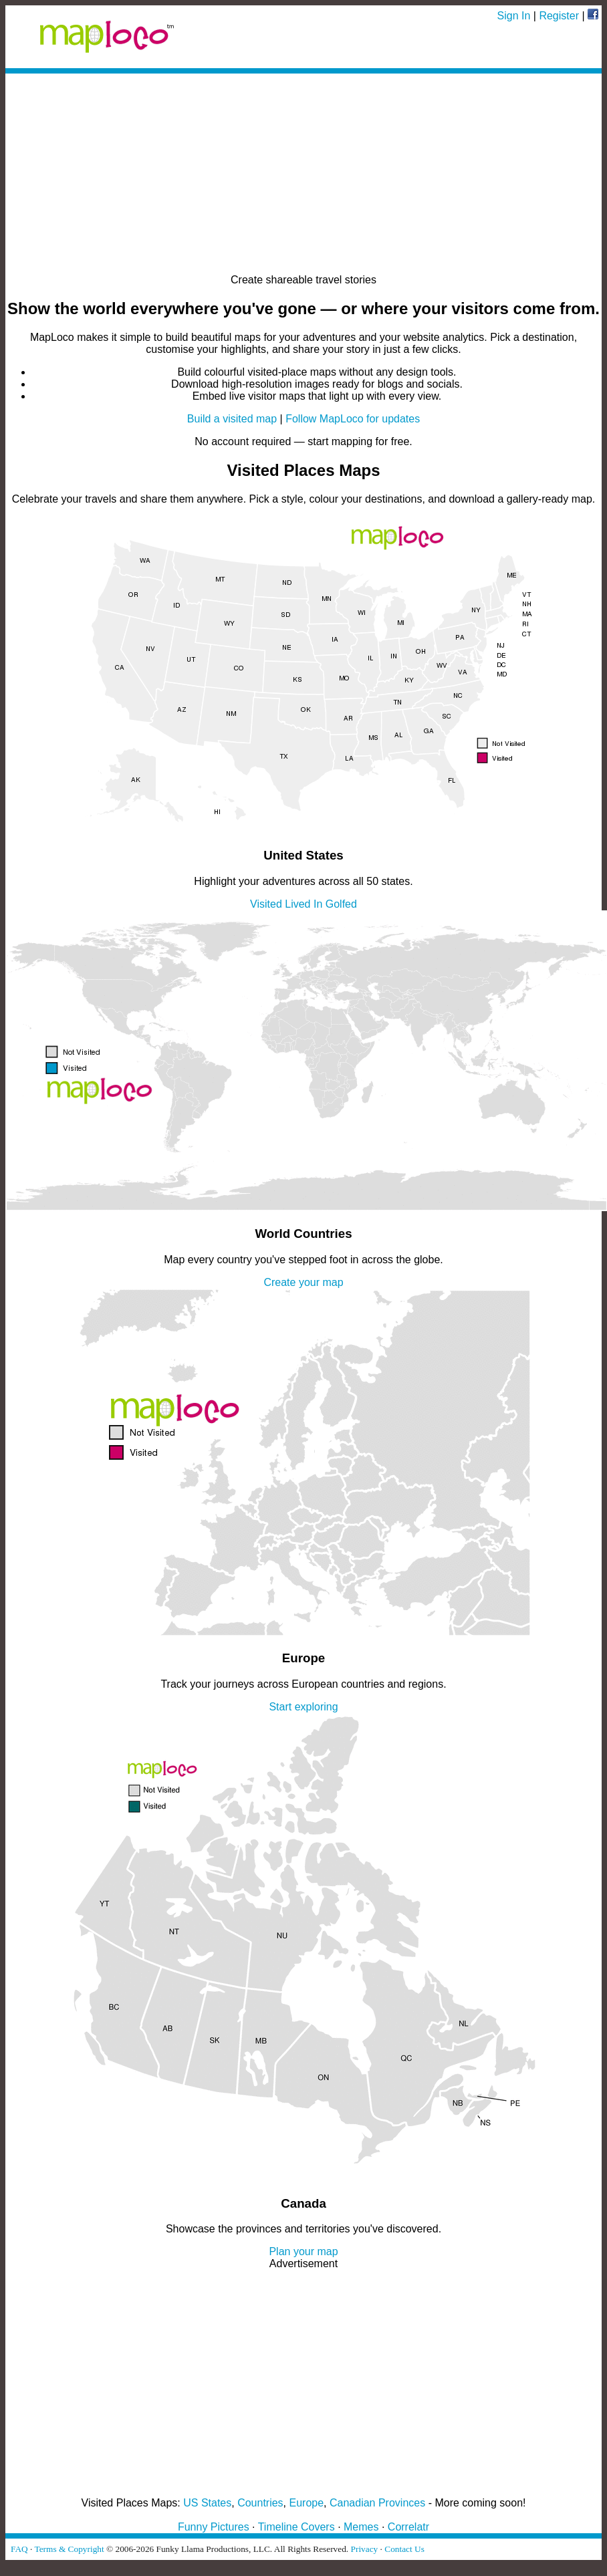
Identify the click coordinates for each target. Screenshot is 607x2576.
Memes (361, 2527)
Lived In (303, 904)
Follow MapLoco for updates (352, 418)
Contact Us (404, 2549)
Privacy (364, 2549)
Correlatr (408, 2527)
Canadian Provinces (377, 2502)
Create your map (303, 1282)
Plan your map (303, 2251)
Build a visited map (232, 418)
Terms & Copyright (69, 2549)
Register (559, 15)
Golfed (341, 904)
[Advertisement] (303, 173)
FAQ (19, 2549)
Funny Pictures (213, 2527)
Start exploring (303, 1706)
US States (207, 2502)
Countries (260, 2502)
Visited (266, 904)
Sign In (514, 15)
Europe (306, 2502)
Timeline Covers (296, 2527)
